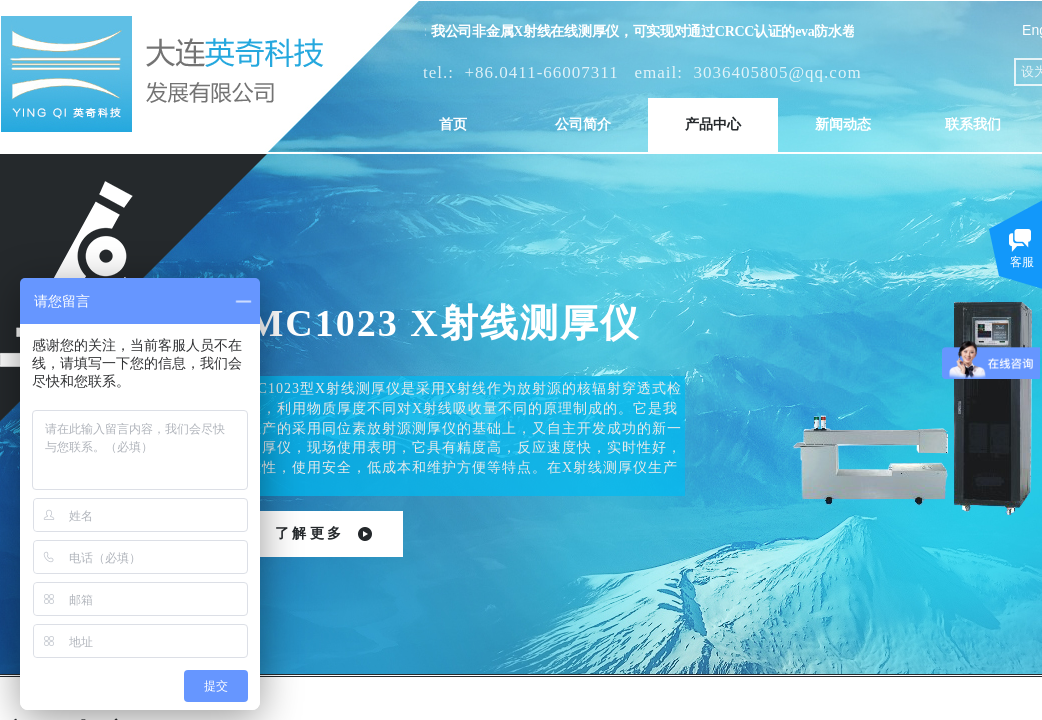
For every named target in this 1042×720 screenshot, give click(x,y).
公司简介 (583, 124)
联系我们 (973, 124)
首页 (453, 124)
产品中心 (713, 124)
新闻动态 (843, 124)
